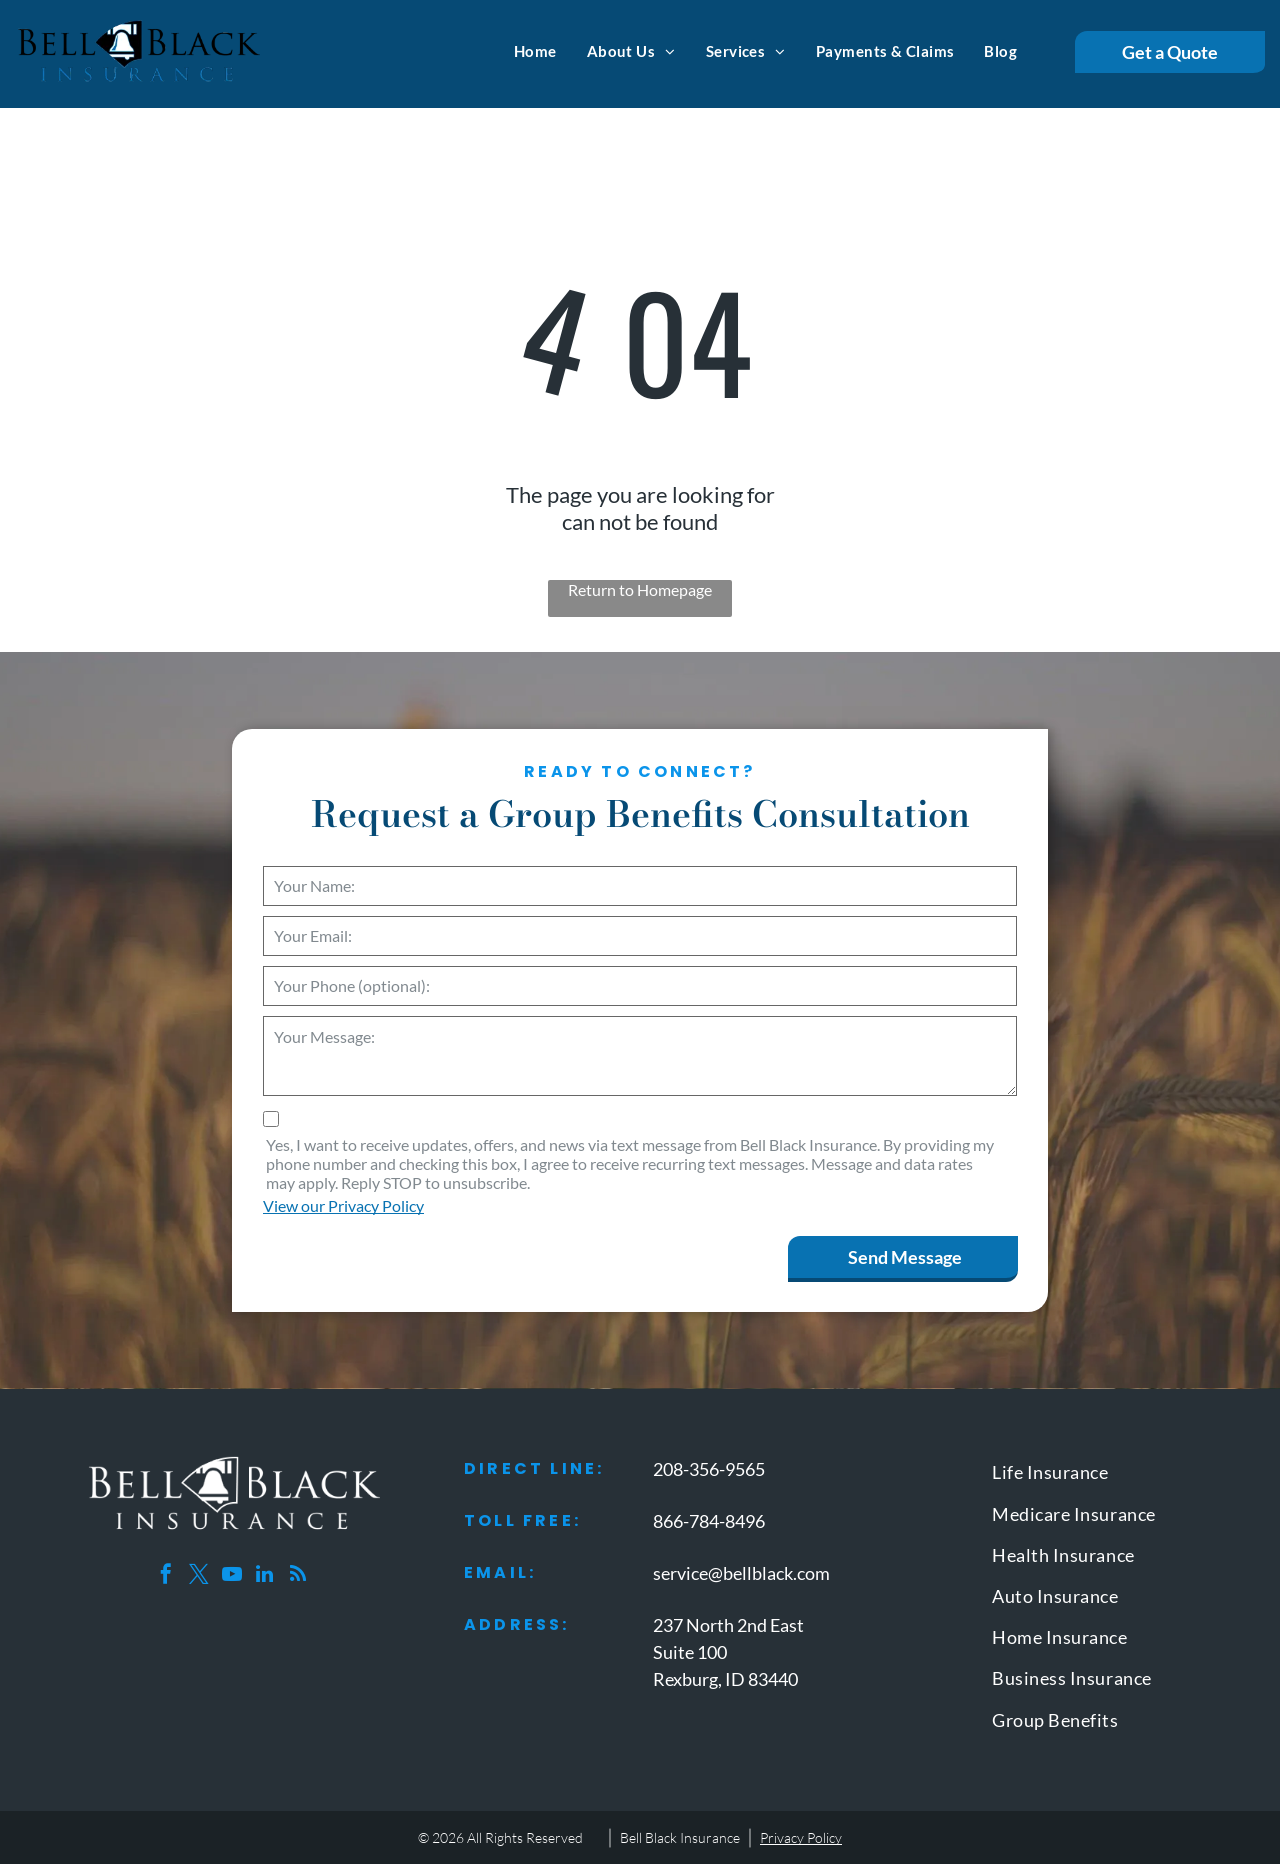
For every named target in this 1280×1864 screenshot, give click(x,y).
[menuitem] (535, 51)
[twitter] (199, 1576)
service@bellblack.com (741, 1573)
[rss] (298, 1576)
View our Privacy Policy (343, 1205)
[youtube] (232, 1576)
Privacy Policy (801, 1837)
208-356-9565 (709, 1469)
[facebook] (166, 1576)
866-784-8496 (709, 1521)
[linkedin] (265, 1576)
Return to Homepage (640, 589)
